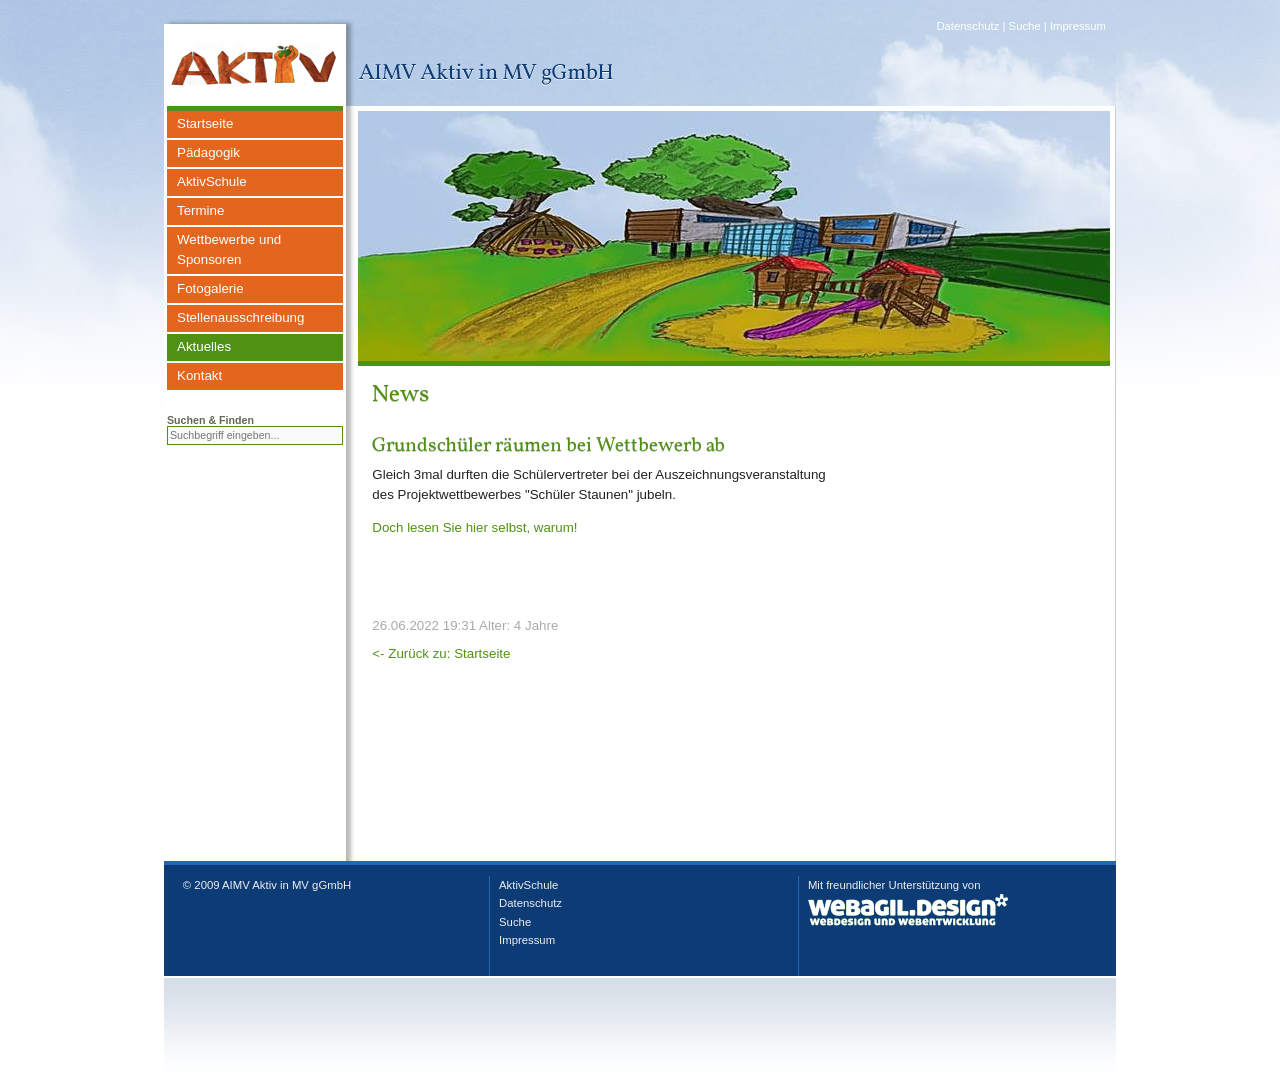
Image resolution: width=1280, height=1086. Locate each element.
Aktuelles (204, 346)
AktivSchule (212, 181)
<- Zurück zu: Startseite (441, 653)
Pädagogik (208, 152)
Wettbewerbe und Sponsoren (229, 249)
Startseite (205, 123)
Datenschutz (967, 26)
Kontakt (199, 375)
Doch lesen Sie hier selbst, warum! (474, 527)
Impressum (1078, 26)
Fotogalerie (210, 288)
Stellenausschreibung (240, 317)
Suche (1025, 26)
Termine (200, 210)
